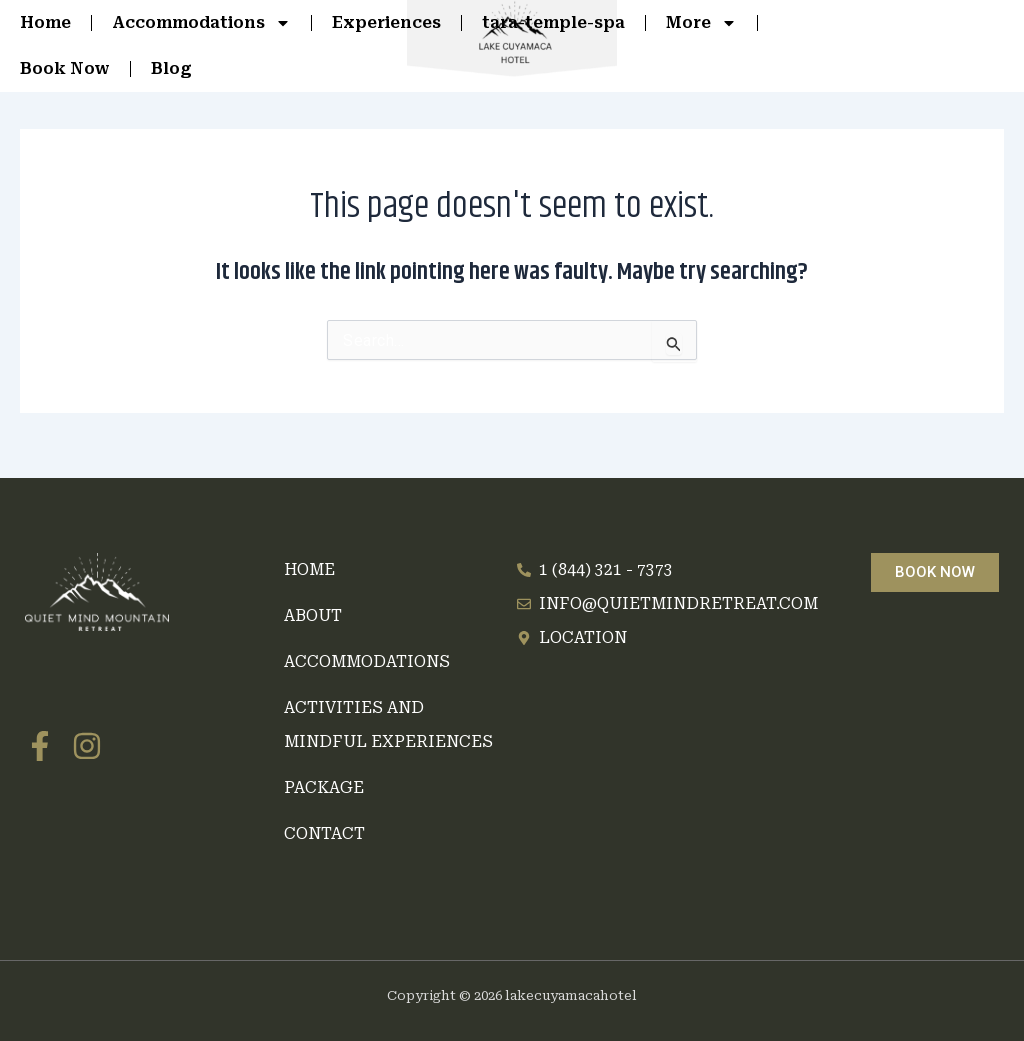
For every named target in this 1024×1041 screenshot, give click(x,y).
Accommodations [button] (201, 23)
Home (45, 22)
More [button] (701, 23)
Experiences (386, 22)
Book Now (65, 68)
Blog (171, 68)
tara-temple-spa (553, 22)
